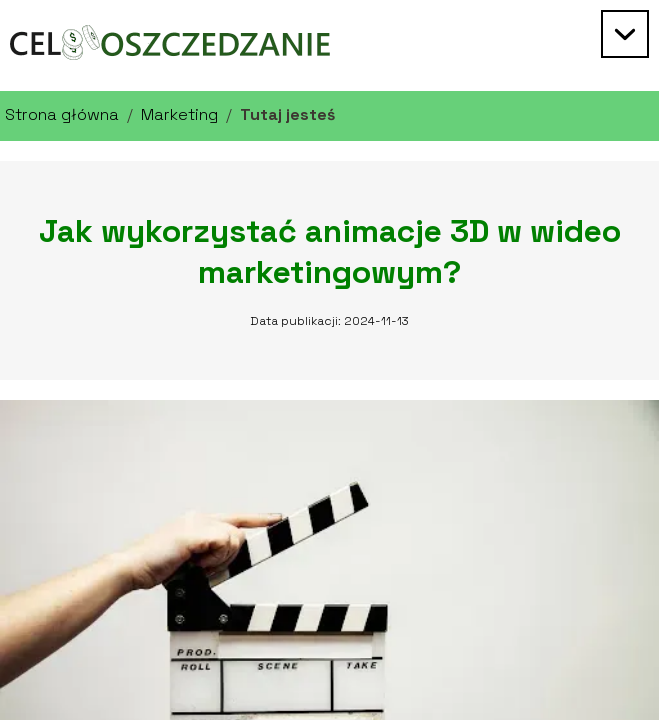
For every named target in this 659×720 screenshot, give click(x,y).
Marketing (179, 114)
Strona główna (62, 114)
